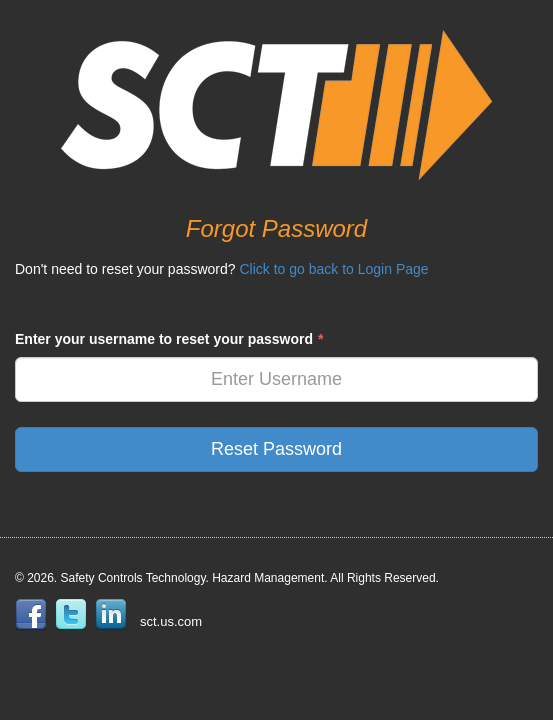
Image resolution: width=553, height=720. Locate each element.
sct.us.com (171, 621)
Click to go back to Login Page (333, 269)
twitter (75, 615)
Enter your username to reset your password (169, 339)
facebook (35, 615)
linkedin (115, 615)
